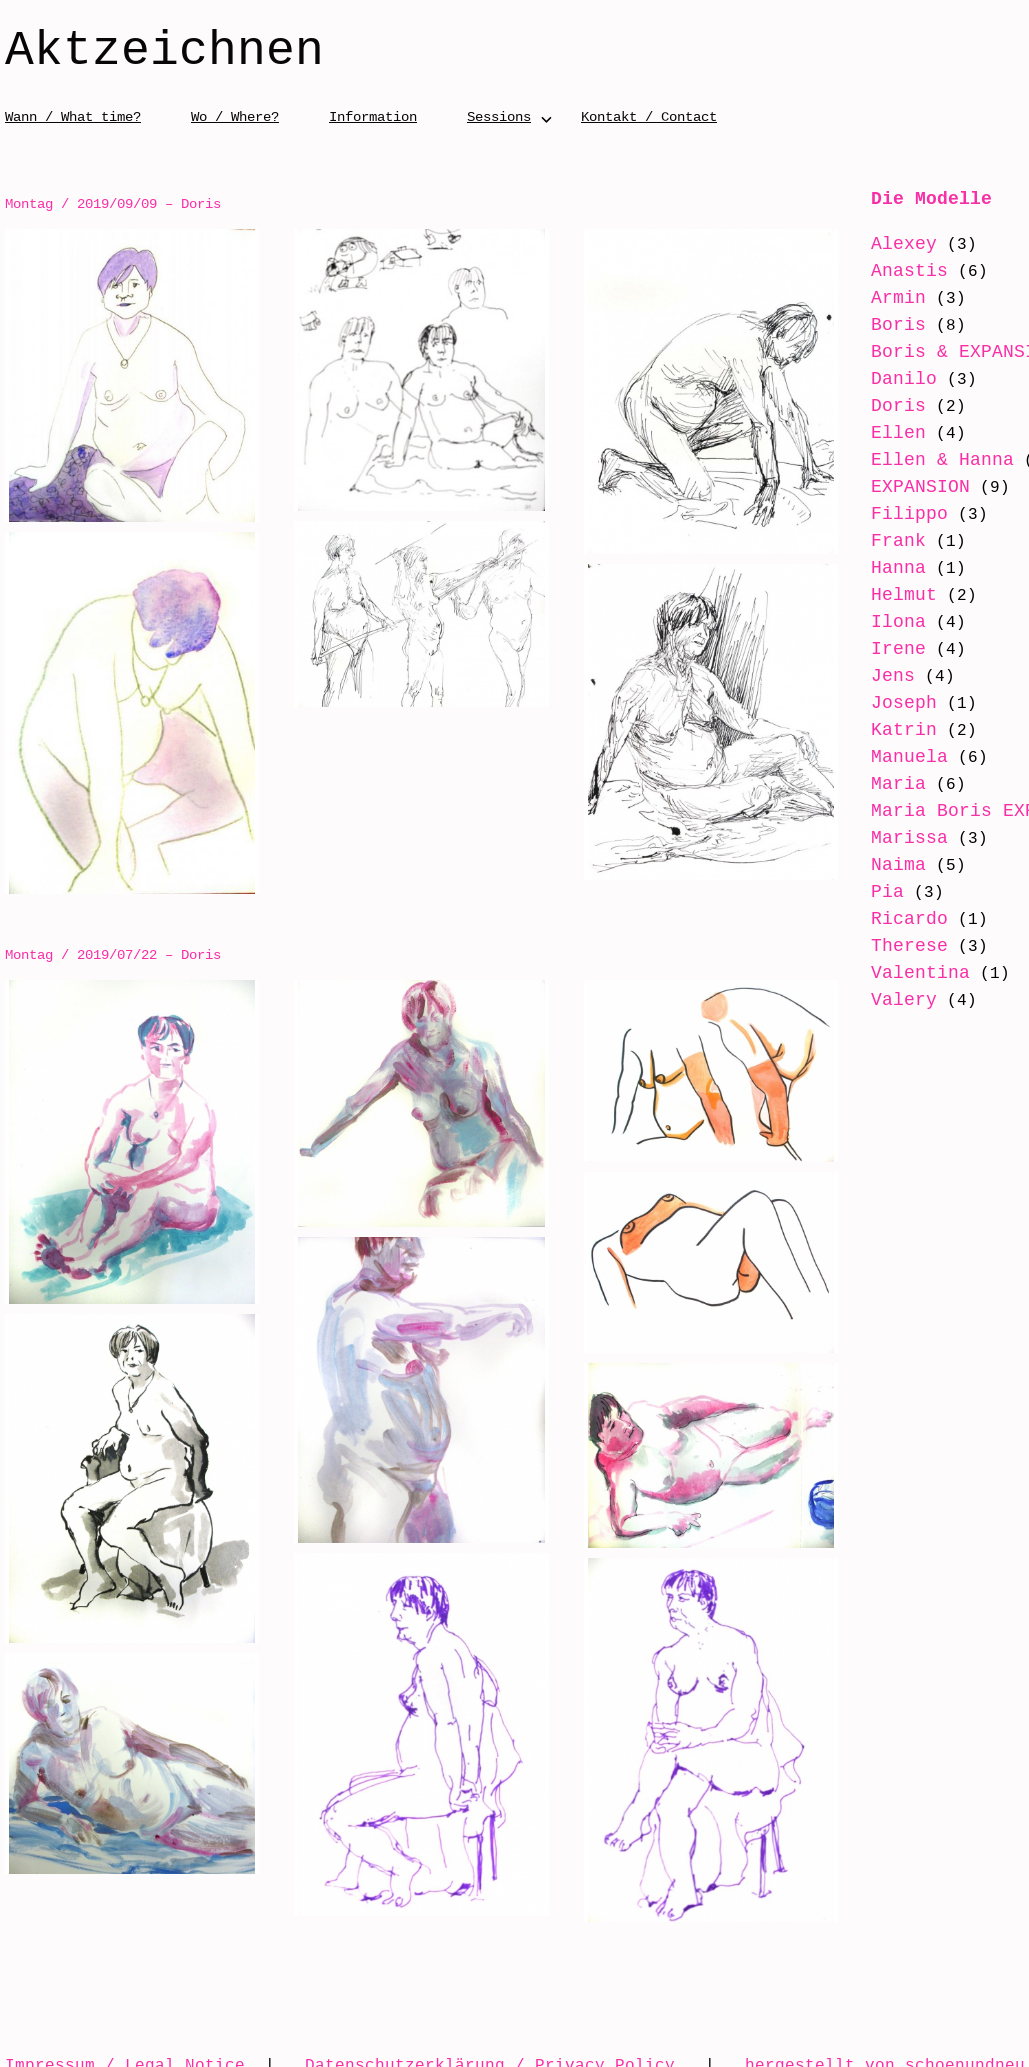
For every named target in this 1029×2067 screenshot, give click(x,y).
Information (373, 116)
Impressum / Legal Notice (125, 2034)
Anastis (896, 271)
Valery (891, 1024)
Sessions (499, 116)
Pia (874, 916)
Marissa (896, 862)
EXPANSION (907, 487)
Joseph (891, 703)
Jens (880, 676)
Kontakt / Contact (649, 116)
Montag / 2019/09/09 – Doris (113, 203)
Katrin (891, 730)
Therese (896, 970)
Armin (885, 298)
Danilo (891, 379)
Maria (885, 784)
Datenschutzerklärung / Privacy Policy (490, 2034)
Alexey (891, 244)
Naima (885, 889)
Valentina (907, 997)
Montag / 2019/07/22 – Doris (113, 941)
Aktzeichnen (164, 52)
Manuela (896, 757)
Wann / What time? (73, 116)
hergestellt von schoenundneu (885, 2034)
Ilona (885, 622)
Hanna (885, 568)
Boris (885, 325)
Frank (885, 541)
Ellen (885, 433)
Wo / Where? (235, 116)
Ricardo (896, 943)
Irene (885, 649)
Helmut (891, 595)
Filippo (896, 514)
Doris (885, 406)
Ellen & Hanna (929, 460)
